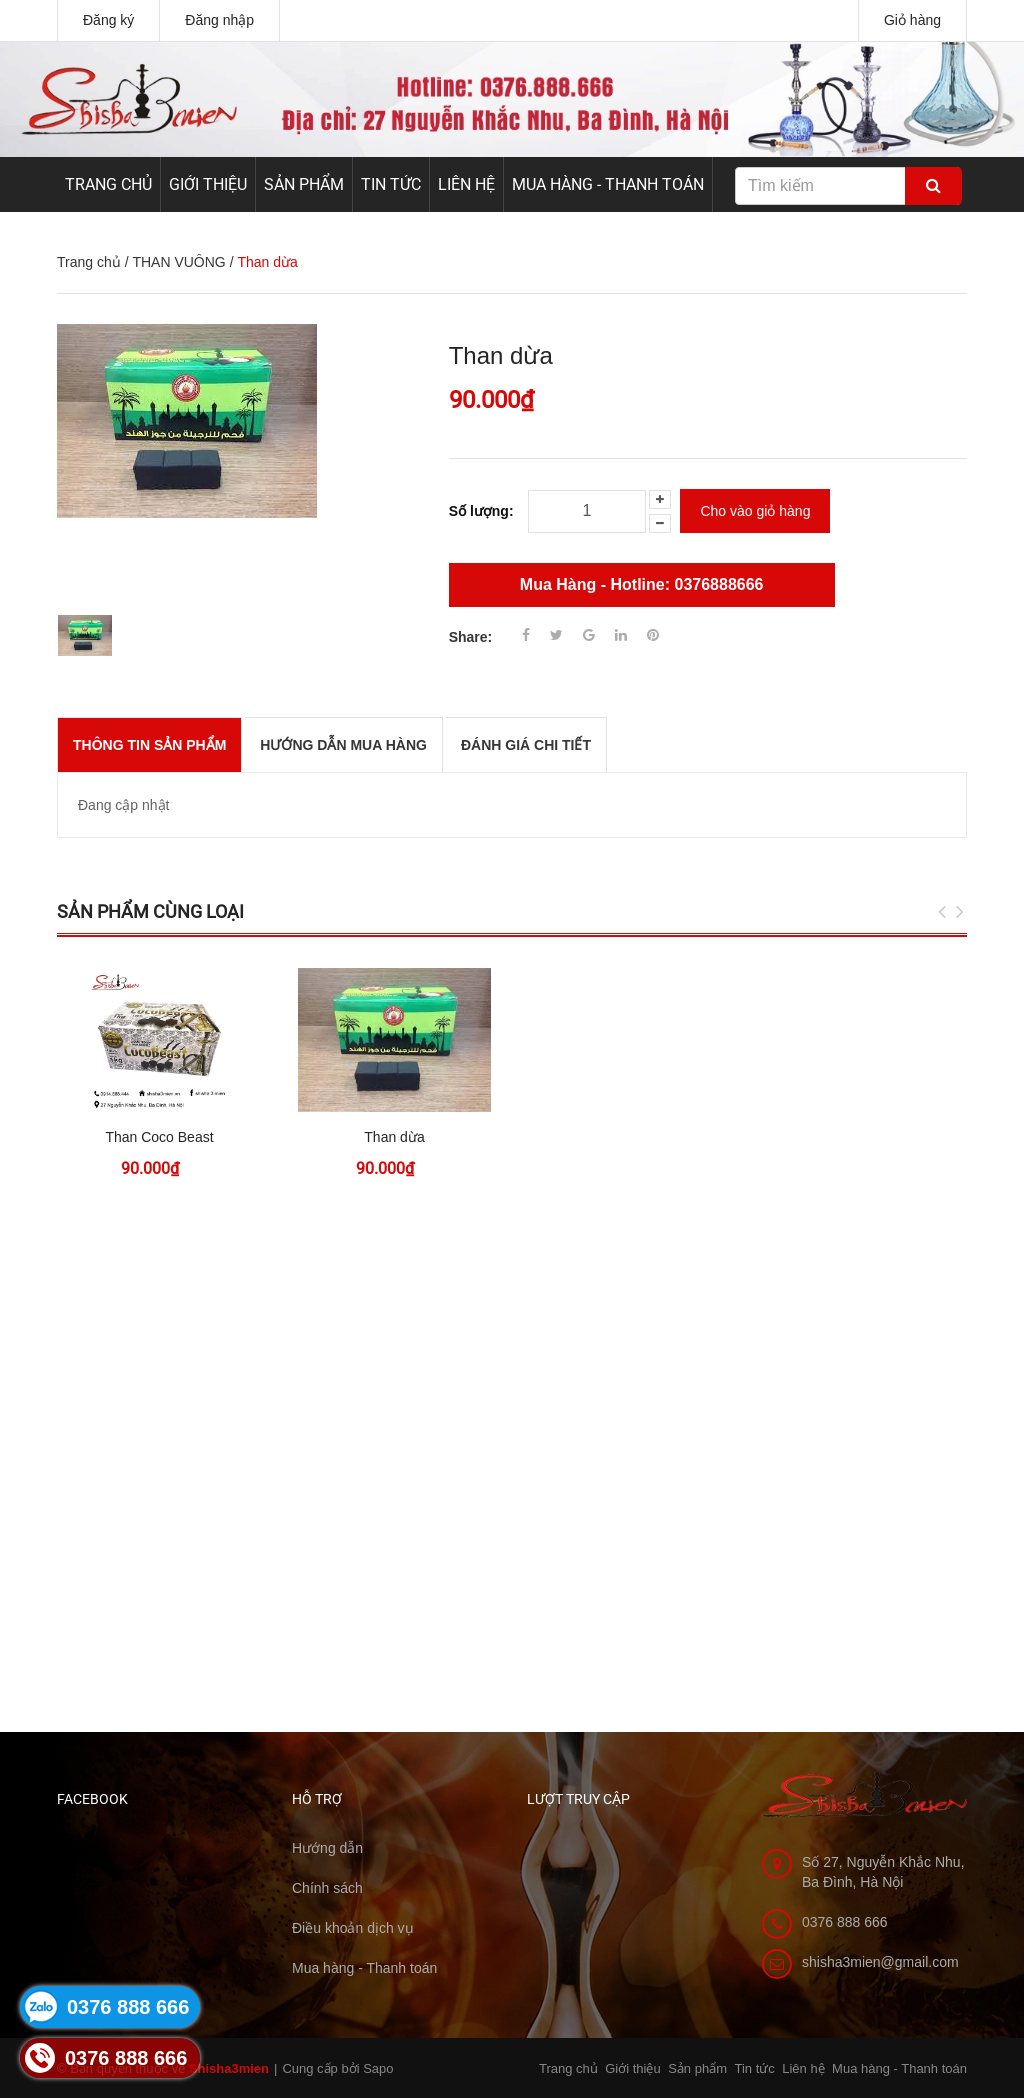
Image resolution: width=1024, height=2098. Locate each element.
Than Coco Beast (159, 1137)
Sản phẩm (304, 184)
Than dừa (394, 1137)
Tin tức (391, 184)
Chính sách (327, 1888)
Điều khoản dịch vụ (353, 1928)
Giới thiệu (208, 184)
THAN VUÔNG (178, 262)
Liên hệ (466, 184)
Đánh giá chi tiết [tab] (526, 745)
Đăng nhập (219, 20)
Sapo (378, 2068)
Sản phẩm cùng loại (150, 911)
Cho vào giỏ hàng (755, 511)
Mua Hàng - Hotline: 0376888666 (642, 584)
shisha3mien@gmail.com (880, 1962)
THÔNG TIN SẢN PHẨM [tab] (149, 745)
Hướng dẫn (327, 1848)
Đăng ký (108, 20)
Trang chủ (108, 184)
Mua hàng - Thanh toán (608, 184)
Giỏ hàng (912, 20)
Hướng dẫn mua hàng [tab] (343, 745)
